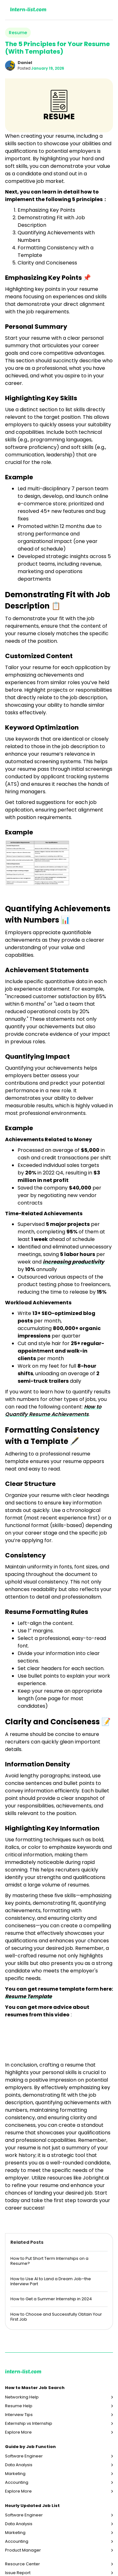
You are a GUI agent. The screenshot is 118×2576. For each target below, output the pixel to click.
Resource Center (22, 2564)
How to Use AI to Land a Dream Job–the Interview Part (50, 2281)
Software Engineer (24, 2456)
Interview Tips (19, 2414)
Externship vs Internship (28, 2423)
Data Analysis (18, 2464)
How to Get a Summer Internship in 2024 (51, 2299)
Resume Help (18, 2405)
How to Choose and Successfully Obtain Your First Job (56, 2317)
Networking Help (22, 2397)
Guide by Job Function (30, 2447)
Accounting (16, 2482)
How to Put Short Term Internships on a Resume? (49, 2261)
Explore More (18, 2432)
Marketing (15, 2473)
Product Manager (23, 2550)
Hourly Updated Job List (32, 2506)
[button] (104, 10)
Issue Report (18, 2572)
